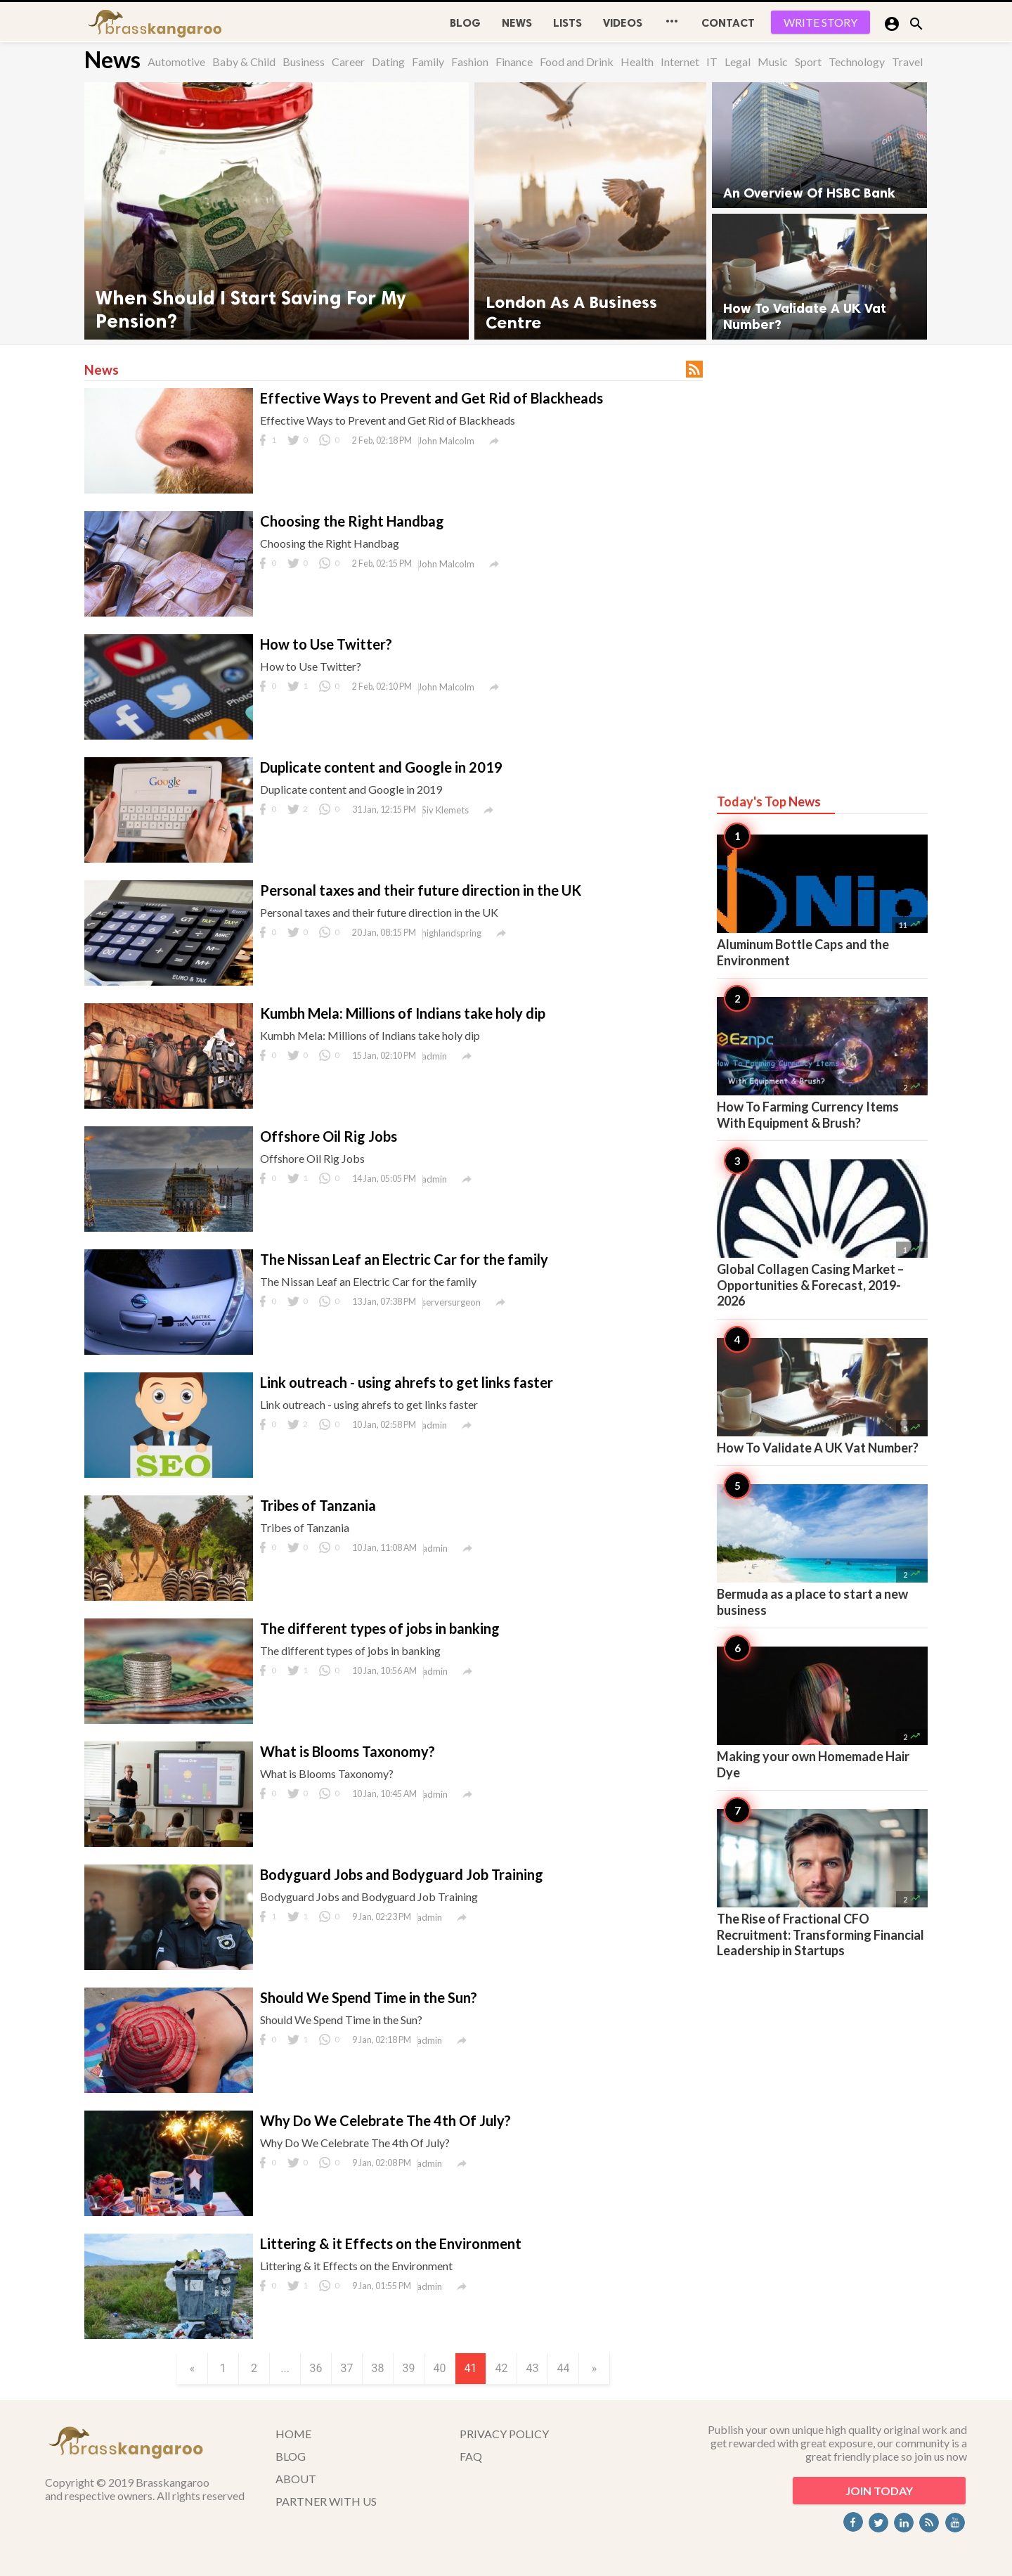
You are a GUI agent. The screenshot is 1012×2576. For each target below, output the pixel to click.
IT (712, 61)
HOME (293, 2433)
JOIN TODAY (879, 2490)
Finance (514, 61)
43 (532, 2368)
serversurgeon (451, 1302)
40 (440, 2368)
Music (773, 61)
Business (304, 61)
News (517, 23)
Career (348, 61)
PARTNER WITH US (326, 2501)
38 (378, 2368)
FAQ (471, 2456)
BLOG (465, 23)
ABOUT (295, 2478)
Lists (567, 23)
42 (501, 2368)
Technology (857, 61)
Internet (680, 61)
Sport (808, 61)
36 (316, 2368)
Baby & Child (243, 61)
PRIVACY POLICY (504, 2433)
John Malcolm (445, 440)
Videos (622, 23)
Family (428, 61)
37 (347, 2368)
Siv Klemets (445, 810)
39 (409, 2368)
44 (563, 2368)
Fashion (469, 61)
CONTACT (728, 23)
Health (637, 61)
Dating (388, 61)
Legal (738, 61)
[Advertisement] (822, 557)
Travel (907, 61)
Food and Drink (577, 61)
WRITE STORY (820, 22)
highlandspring (451, 933)
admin (434, 1056)
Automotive (176, 61)
